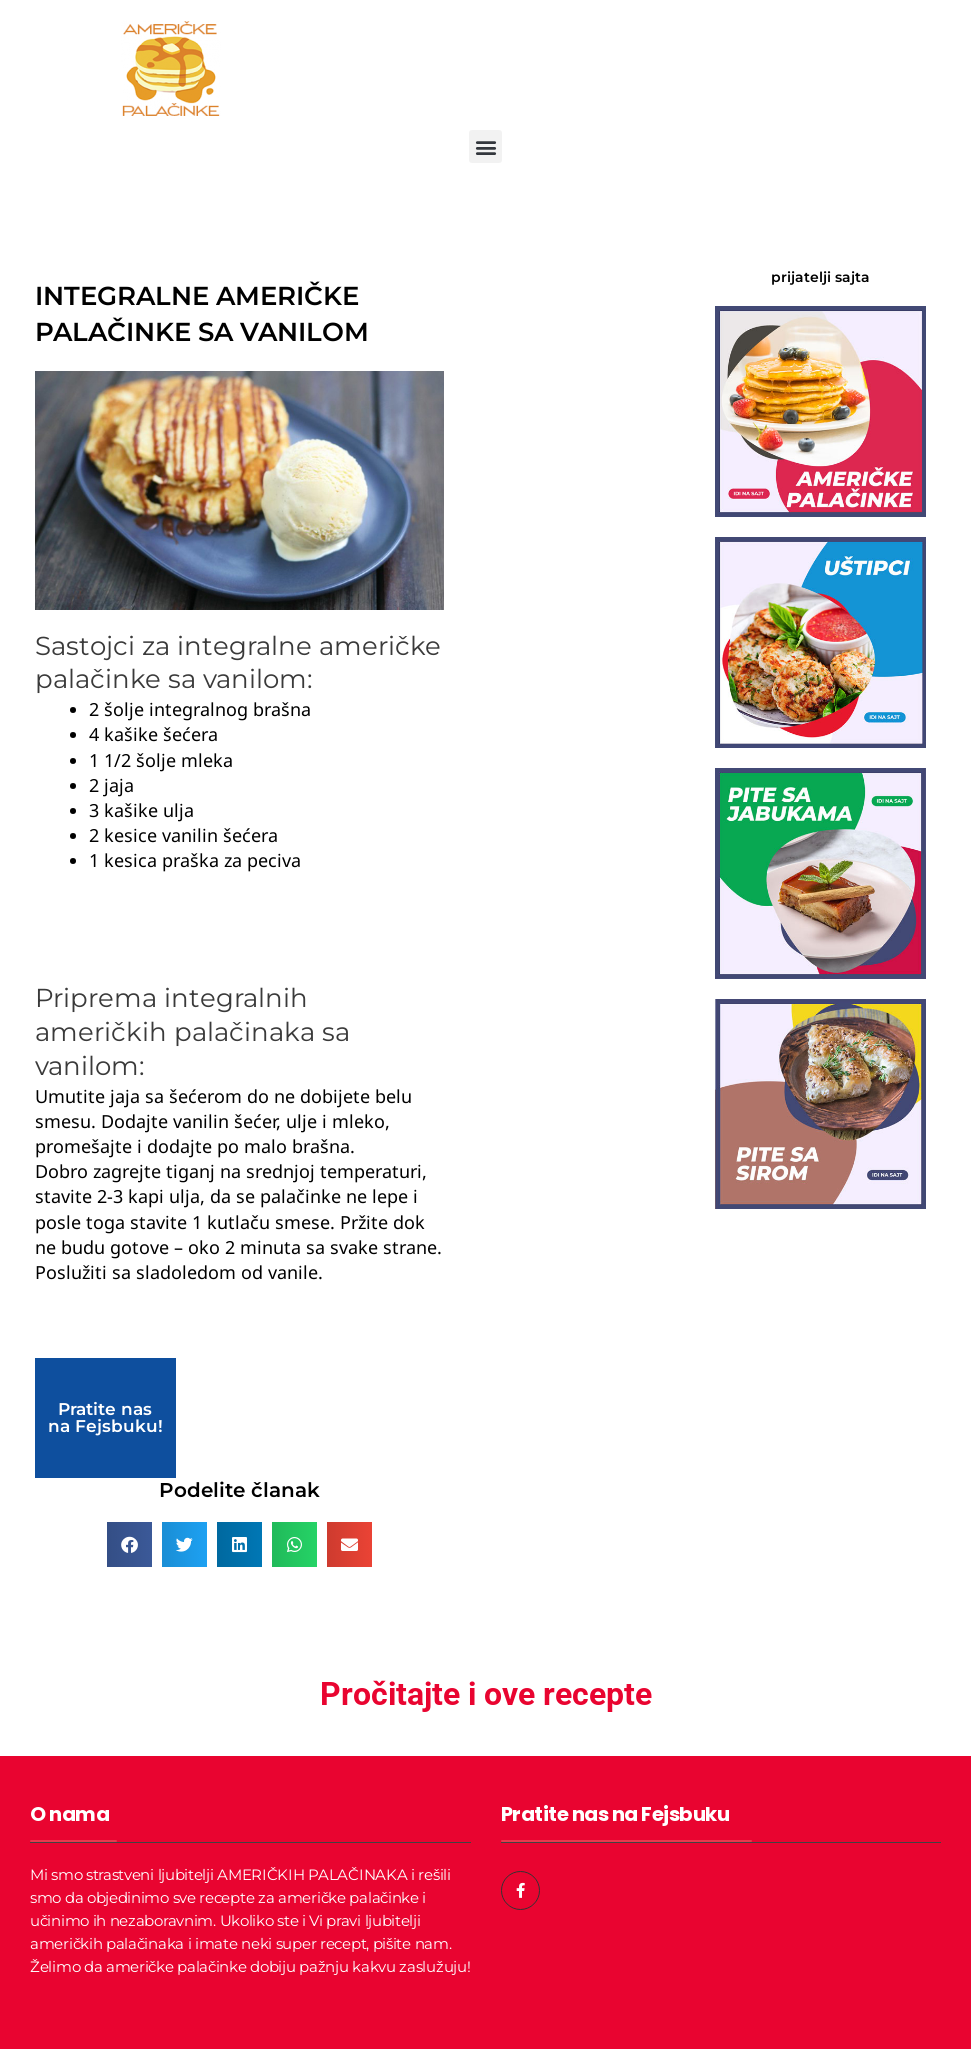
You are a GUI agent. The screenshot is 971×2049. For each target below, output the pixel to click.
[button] (485, 146)
